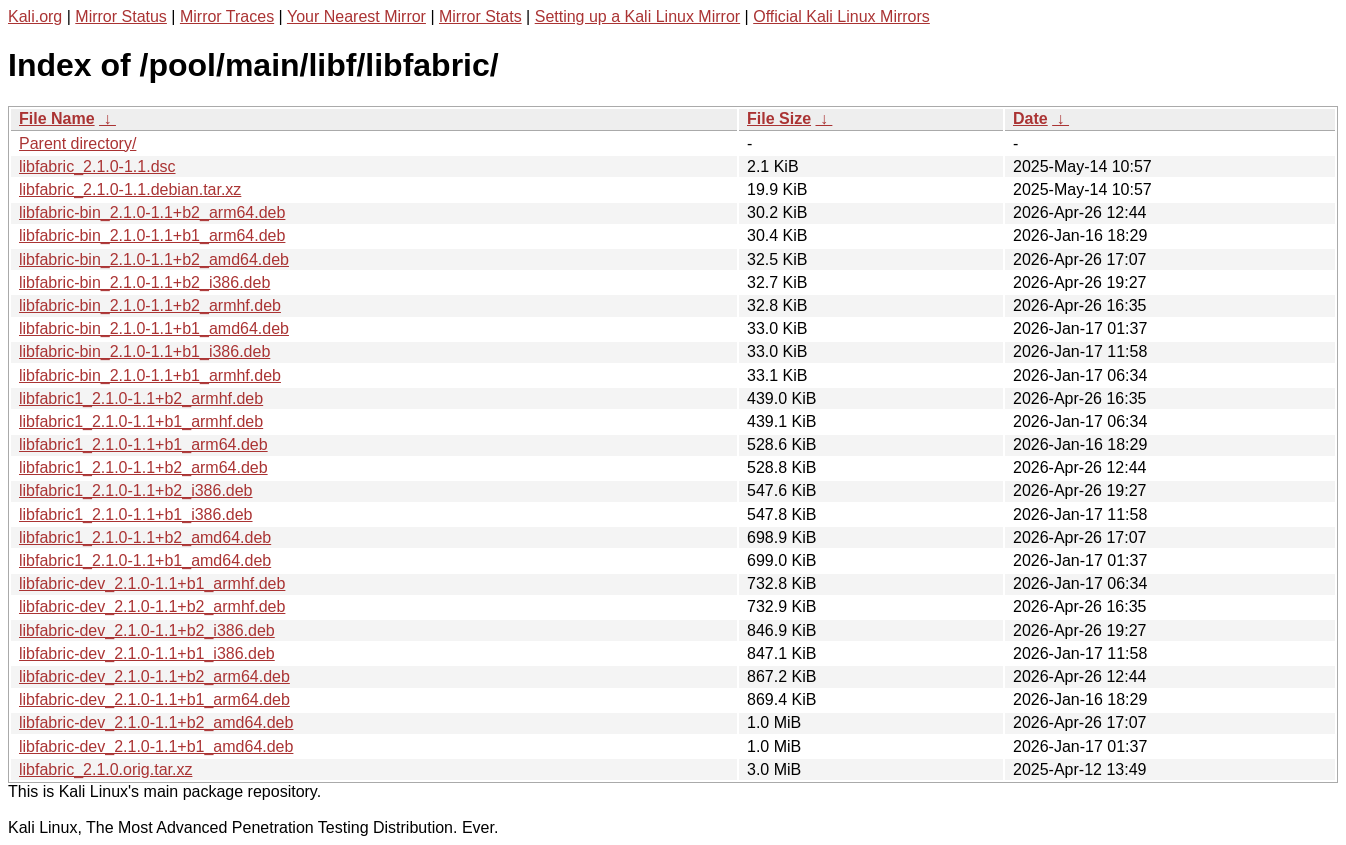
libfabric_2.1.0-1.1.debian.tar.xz (130, 189)
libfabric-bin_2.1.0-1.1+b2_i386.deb (144, 282)
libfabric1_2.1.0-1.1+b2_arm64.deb (143, 467)
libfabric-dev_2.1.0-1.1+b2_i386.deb (147, 630)
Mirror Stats (480, 16)
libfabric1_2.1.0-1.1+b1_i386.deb (136, 514)
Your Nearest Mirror (356, 16)
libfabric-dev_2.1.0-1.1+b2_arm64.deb (154, 676)
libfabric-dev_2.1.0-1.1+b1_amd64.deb (156, 746)
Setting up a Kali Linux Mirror (637, 16)
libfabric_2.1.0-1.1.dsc (97, 166)
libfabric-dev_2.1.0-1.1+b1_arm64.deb (154, 699)
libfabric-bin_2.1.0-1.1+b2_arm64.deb (152, 212)
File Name (57, 118)
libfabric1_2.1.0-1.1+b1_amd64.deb (145, 560)
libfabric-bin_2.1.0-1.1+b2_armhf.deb (150, 305)
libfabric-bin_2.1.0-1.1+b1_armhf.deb (150, 375)
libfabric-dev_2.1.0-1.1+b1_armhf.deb (152, 583)
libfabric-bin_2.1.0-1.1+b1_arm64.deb (152, 235)
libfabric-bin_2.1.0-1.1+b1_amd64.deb (154, 328)
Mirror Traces (227, 16)
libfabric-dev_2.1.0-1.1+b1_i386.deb (147, 653)
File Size (779, 118)
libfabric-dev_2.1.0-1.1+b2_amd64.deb (156, 722)
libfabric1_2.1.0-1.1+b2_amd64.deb (145, 537)
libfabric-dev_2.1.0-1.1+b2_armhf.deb (152, 606)
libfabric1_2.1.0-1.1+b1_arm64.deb (143, 444)
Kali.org (35, 16)
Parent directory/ (77, 143)
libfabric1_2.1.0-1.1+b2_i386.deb (136, 490)
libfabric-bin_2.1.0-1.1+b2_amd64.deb (154, 259)
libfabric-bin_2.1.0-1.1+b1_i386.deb (144, 351)
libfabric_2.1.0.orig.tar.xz (105, 769)
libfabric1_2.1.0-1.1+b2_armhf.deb (141, 398)
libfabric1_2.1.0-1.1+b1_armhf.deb (141, 421)
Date (1030, 118)
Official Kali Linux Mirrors (841, 16)
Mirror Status (121, 16)
